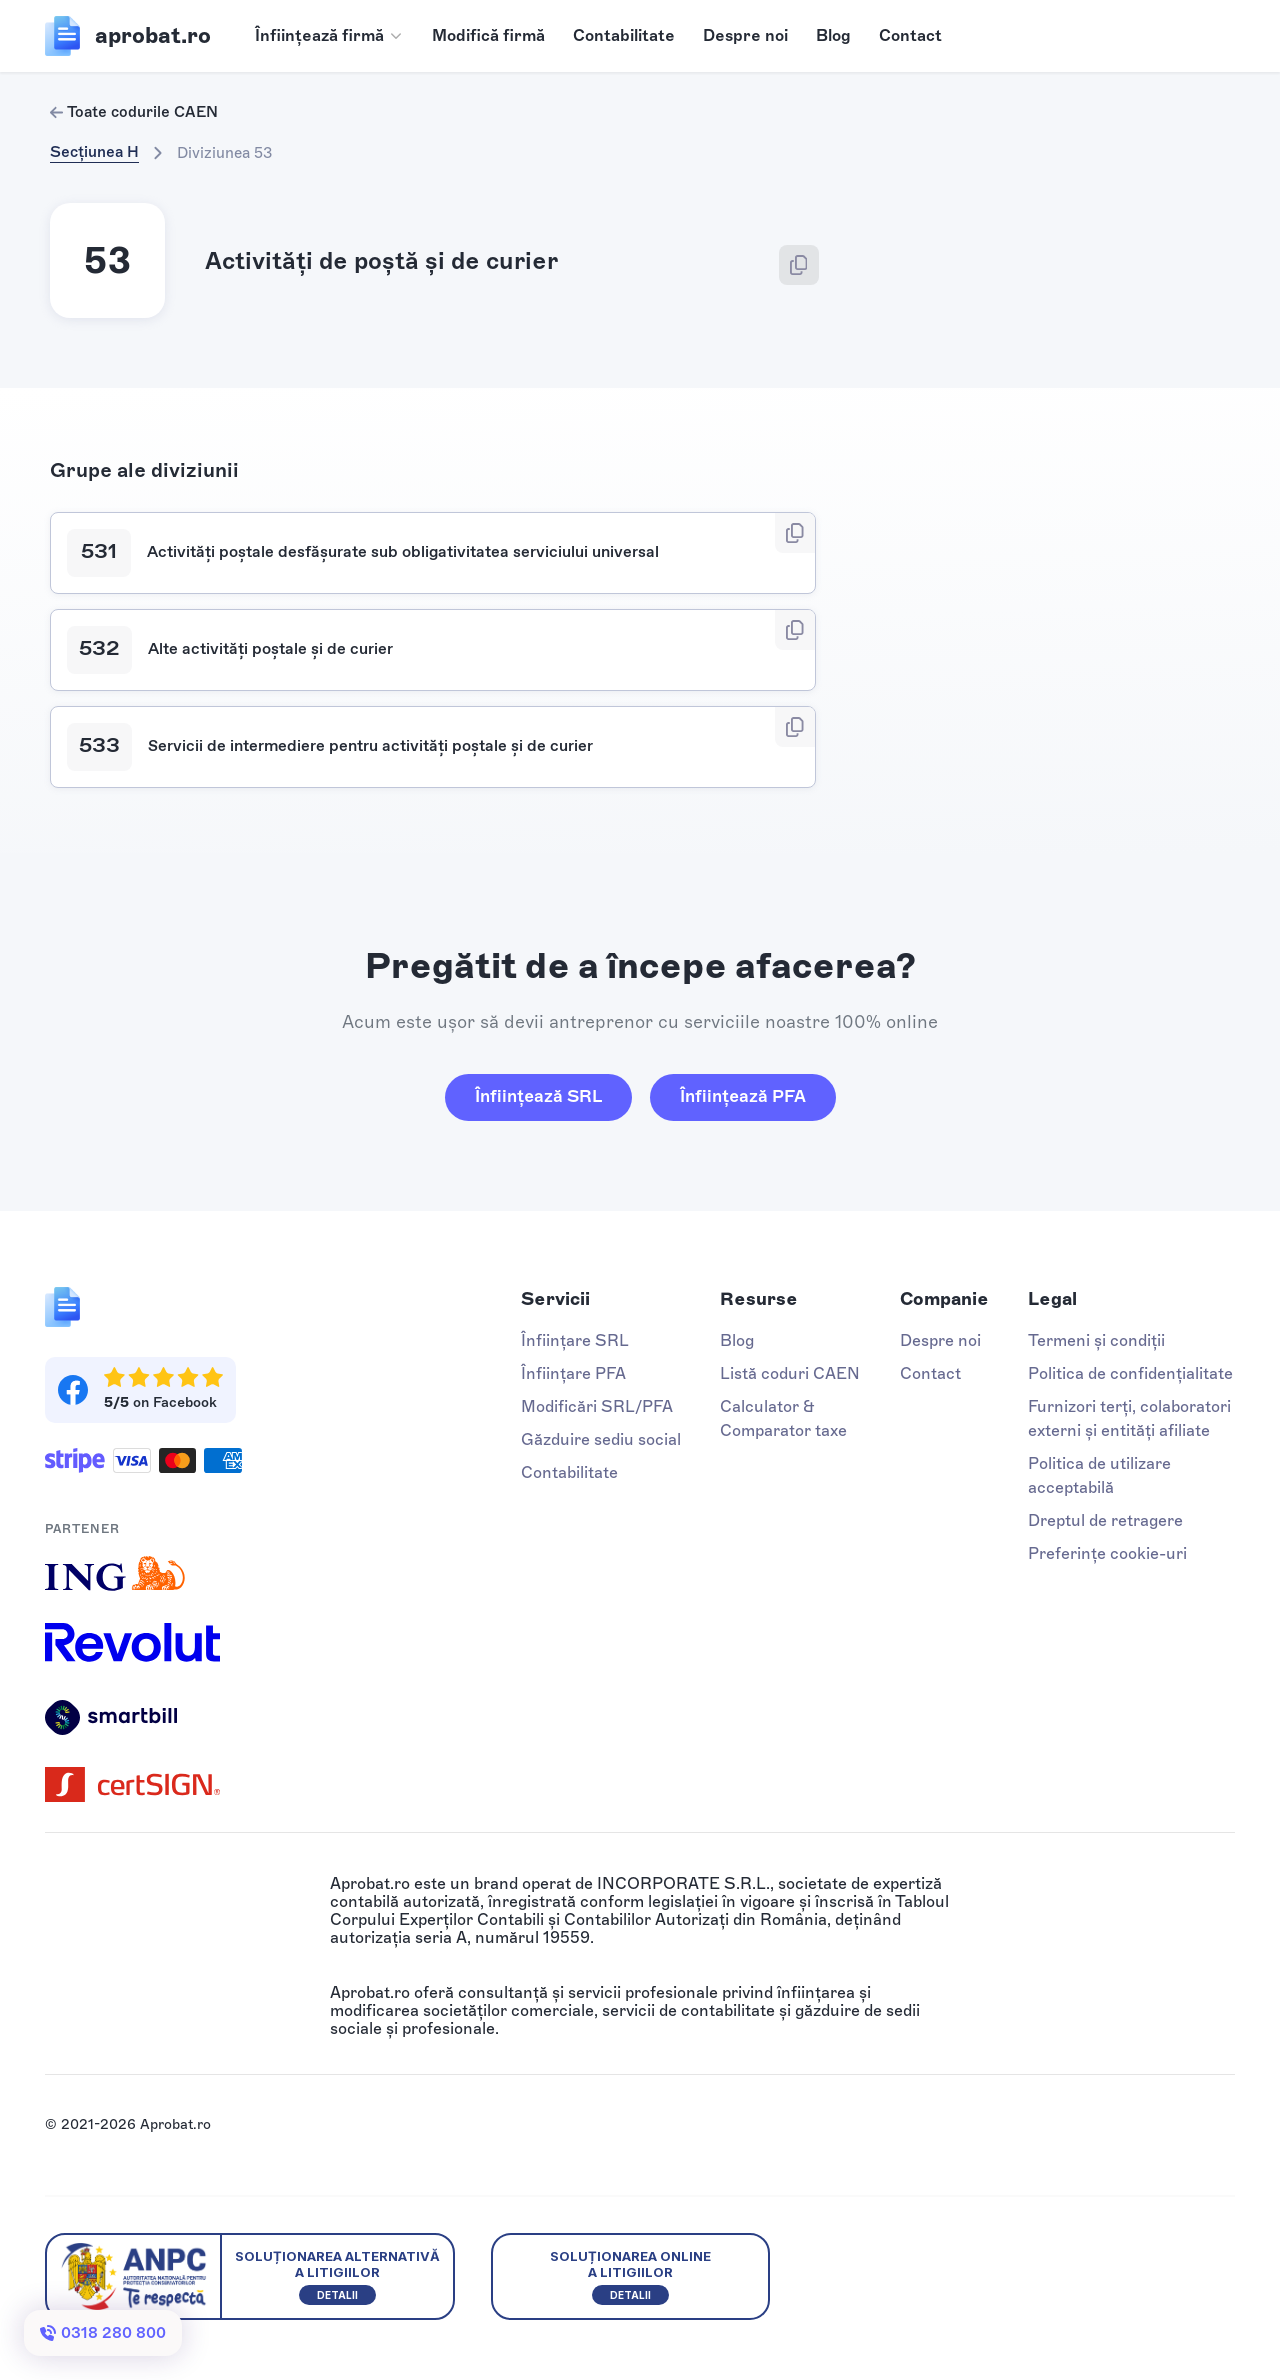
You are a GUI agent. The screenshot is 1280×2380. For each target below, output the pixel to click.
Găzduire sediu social (601, 1439)
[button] (329, 36)
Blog (833, 35)
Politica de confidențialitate (1130, 1373)
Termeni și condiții (1096, 1340)
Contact (910, 35)
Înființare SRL (575, 1340)
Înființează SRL (538, 1096)
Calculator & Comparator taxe (783, 1418)
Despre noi (745, 35)
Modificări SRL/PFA (597, 1406)
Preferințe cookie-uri (1107, 1553)
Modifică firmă (488, 35)
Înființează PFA (743, 1096)
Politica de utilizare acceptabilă (1099, 1475)
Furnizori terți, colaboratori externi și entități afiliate (1129, 1418)
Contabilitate (624, 35)
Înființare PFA (573, 1373)
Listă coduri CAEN (790, 1373)
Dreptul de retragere (1105, 1520)
